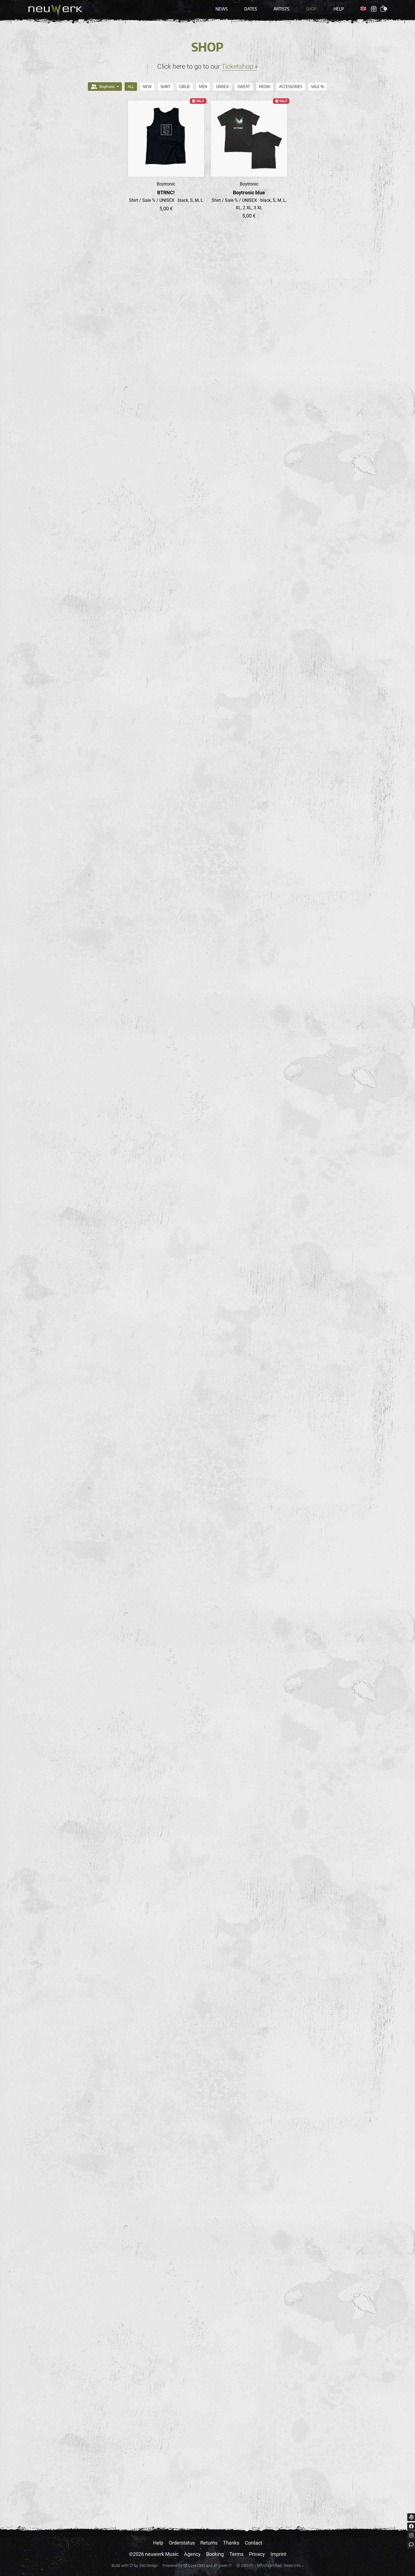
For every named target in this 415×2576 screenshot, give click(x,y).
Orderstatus (182, 2543)
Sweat (244, 86)
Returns (208, 2543)
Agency (192, 2554)
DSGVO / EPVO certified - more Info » (270, 2565)
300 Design (148, 2565)
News (222, 9)
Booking (215, 2554)
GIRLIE (184, 86)
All (131, 86)
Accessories (290, 86)
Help (338, 9)
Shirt (165, 86)
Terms (236, 2554)
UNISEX (222, 86)
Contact (253, 2543)
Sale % (317, 86)
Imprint (278, 2554)
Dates (250, 9)
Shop (311, 9)
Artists (281, 9)
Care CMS (194, 2565)
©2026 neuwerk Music (153, 2554)
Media (264, 86)
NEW (147, 86)
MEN (203, 86)
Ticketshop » (240, 66)
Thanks (231, 2543)
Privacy (257, 2554)
